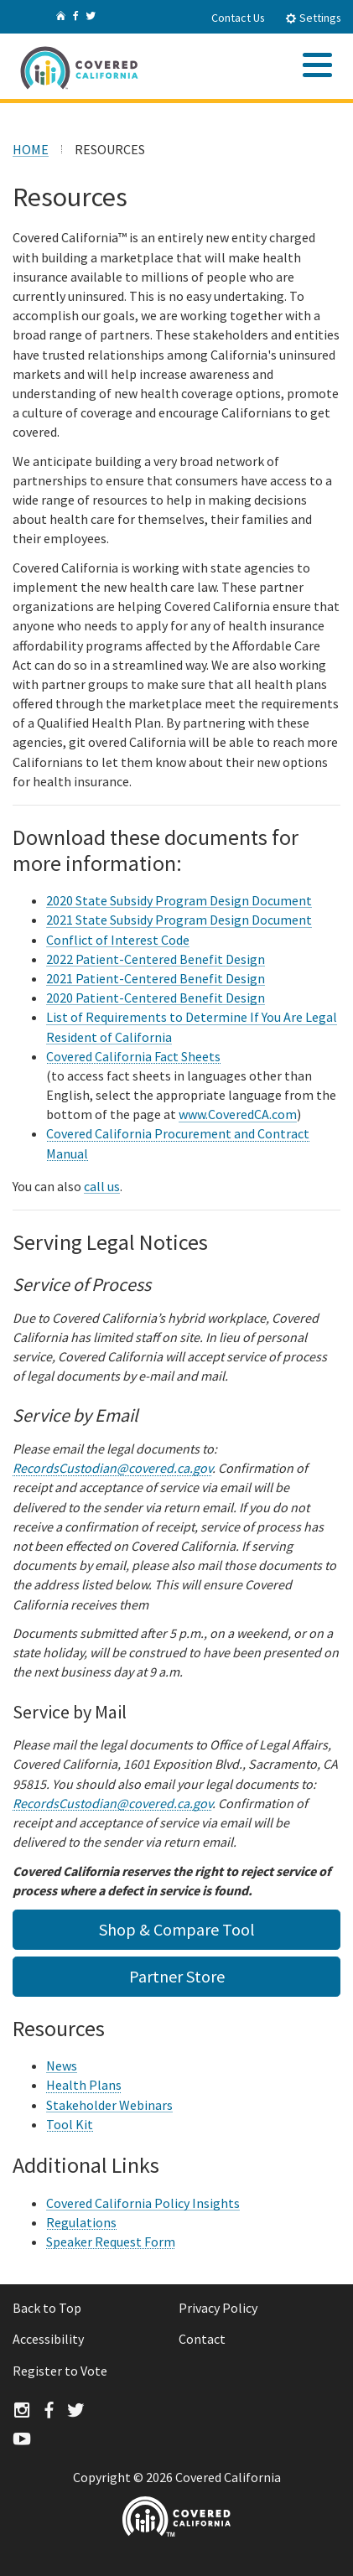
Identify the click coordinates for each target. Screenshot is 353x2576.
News (61, 2065)
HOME (31, 149)
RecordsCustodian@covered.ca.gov (112, 1467)
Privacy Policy (218, 2307)
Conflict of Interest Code (117, 939)
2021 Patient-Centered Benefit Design (155, 978)
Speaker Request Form (110, 2241)
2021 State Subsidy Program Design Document (179, 919)
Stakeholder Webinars (109, 2105)
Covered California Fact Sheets (133, 1056)
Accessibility (48, 2338)
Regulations (81, 2222)
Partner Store (177, 1976)
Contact (202, 2338)
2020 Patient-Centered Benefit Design (155, 997)
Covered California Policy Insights (143, 2203)
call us (102, 1186)
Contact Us (238, 17)
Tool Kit (69, 2124)
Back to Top (47, 2307)
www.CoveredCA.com (238, 1114)
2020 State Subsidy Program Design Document (179, 900)
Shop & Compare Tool (177, 1929)
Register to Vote (60, 2370)
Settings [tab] (313, 17)
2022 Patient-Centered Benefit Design (155, 959)
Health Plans (84, 2084)
